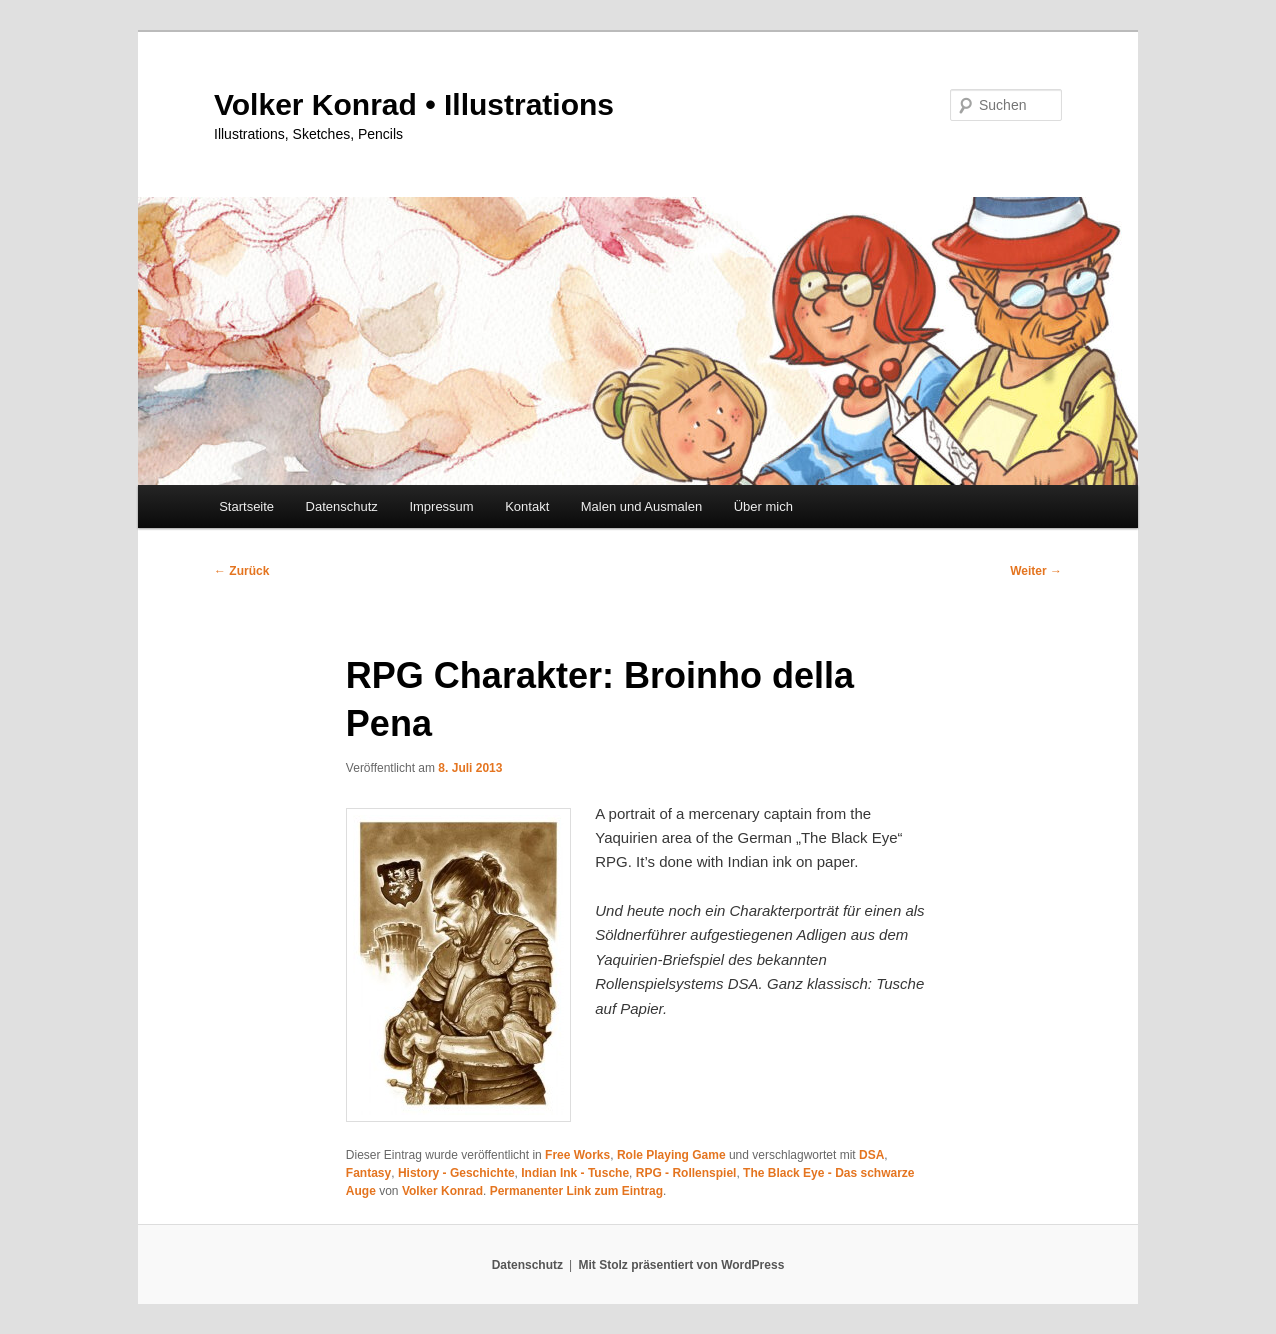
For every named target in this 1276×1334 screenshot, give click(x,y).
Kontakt (527, 506)
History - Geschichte (456, 1173)
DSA (871, 1155)
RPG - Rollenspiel (686, 1173)
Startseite (246, 506)
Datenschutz (342, 506)
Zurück (241, 571)
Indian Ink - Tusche (575, 1173)
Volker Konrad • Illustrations (414, 104)
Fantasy (368, 1173)
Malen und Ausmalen (641, 506)
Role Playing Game (671, 1155)
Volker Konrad (442, 1191)
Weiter (1036, 571)
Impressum (441, 506)
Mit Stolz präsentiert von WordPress (681, 1265)
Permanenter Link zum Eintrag (576, 1191)
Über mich (763, 506)
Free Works (577, 1155)
